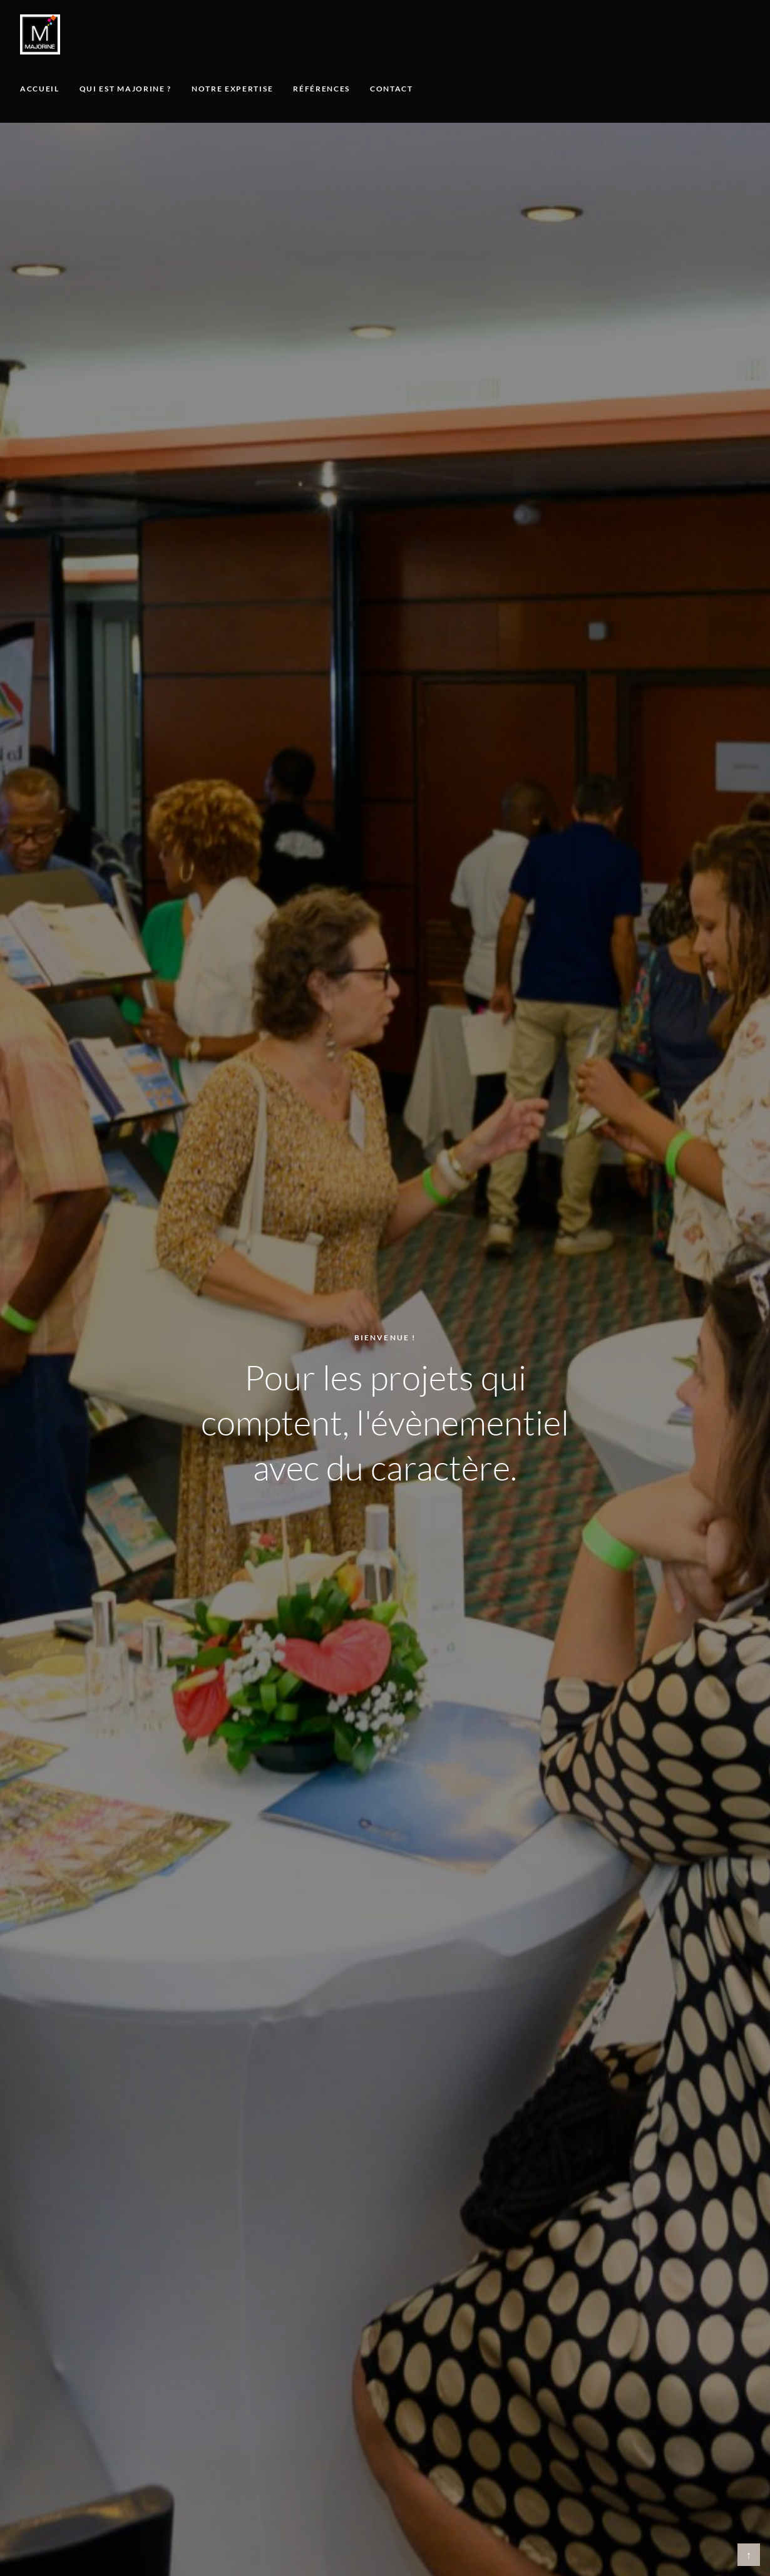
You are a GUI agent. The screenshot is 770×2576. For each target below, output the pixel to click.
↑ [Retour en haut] (749, 2555)
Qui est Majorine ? (126, 88)
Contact (391, 88)
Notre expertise (232, 88)
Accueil (39, 88)
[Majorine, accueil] (40, 34)
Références (321, 88)
